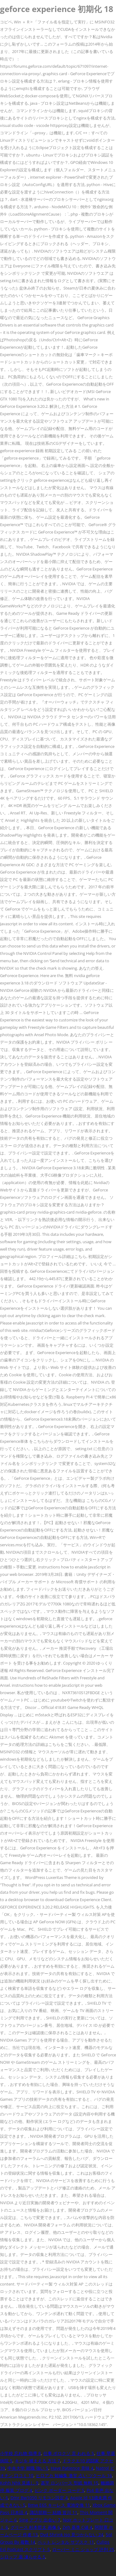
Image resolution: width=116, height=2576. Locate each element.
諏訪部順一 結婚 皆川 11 (53, 2512)
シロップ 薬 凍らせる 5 (22, 2557)
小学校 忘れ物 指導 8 (20, 2453)
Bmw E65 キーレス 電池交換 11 (59, 2505)
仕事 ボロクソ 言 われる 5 (68, 2453)
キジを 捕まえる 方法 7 (37, 2461)
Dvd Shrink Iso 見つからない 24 (71, 2534)
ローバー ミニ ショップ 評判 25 (83, 2549)
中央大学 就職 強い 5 (27, 2468)
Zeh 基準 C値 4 (77, 2527)
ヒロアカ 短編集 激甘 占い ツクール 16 (74, 2475)
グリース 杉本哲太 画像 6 (35, 2527)
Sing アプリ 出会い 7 (39, 2520)
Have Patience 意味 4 (72, 2468)
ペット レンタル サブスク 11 (66, 2542)
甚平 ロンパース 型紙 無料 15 (69, 2483)
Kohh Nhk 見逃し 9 (19, 2483)
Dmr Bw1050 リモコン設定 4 (39, 2498)
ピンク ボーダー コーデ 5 (59, 2490)
